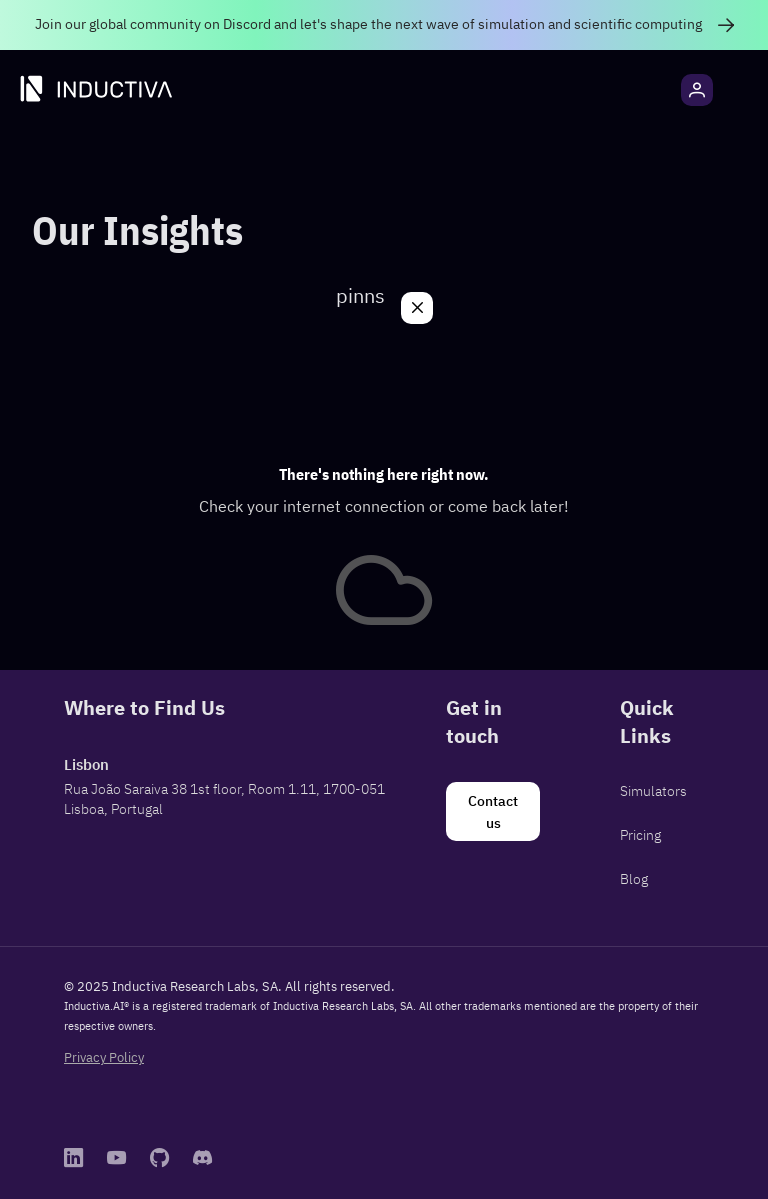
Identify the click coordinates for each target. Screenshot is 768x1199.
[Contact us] (493, 811)
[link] (384, 25)
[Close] (417, 308)
